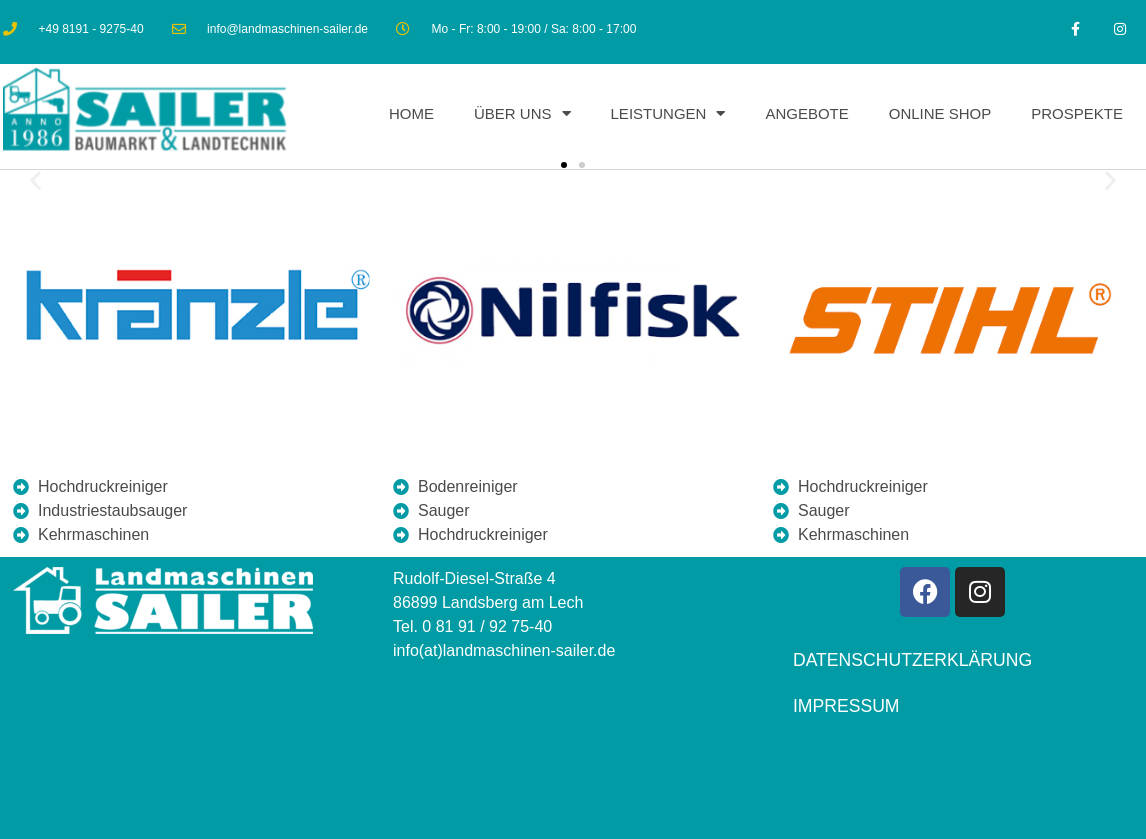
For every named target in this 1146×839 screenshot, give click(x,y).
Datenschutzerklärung (912, 660)
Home (411, 113)
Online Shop (940, 113)
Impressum (846, 706)
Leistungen (668, 114)
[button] (35, 180)
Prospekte (1077, 113)
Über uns (522, 114)
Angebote (806, 113)
